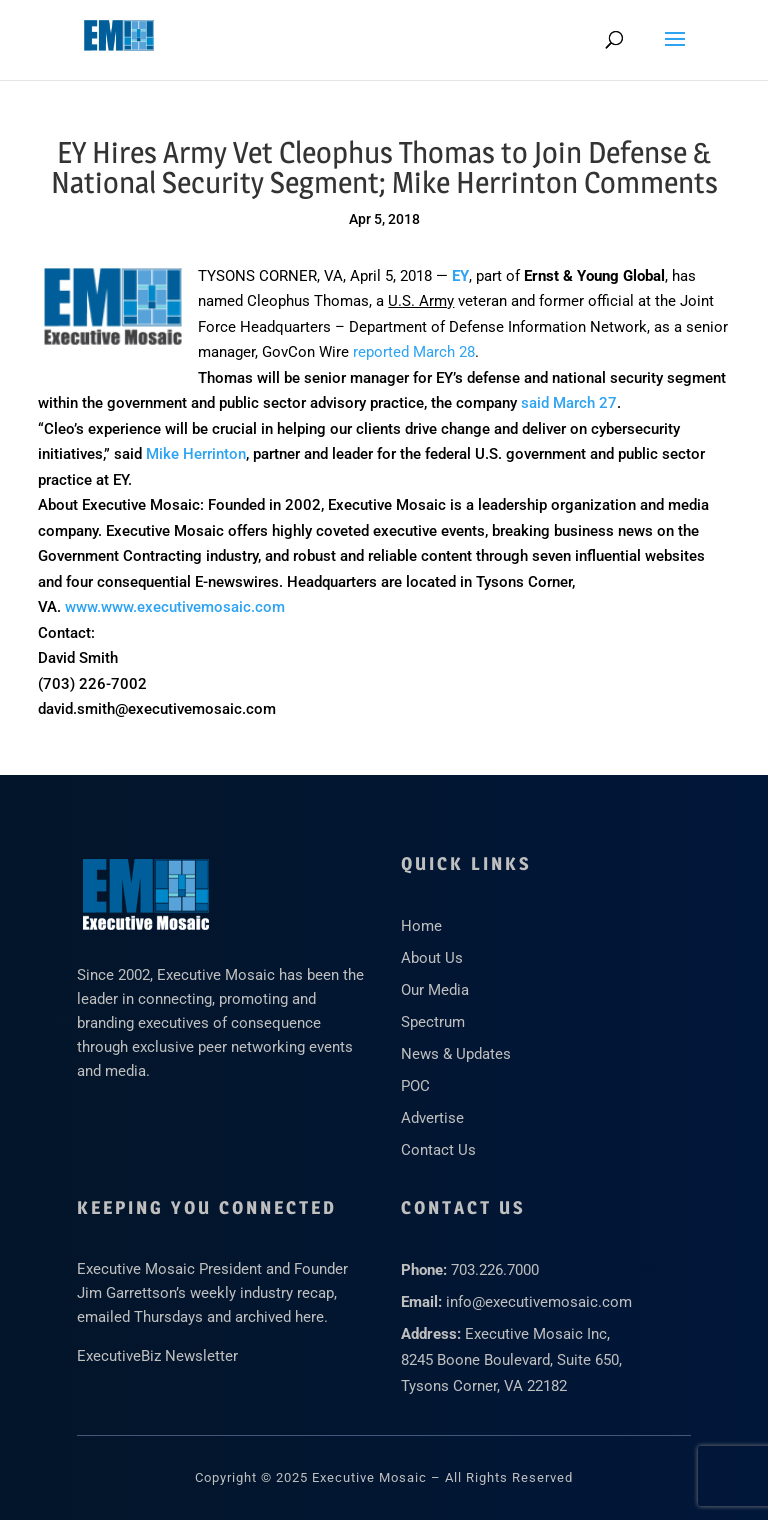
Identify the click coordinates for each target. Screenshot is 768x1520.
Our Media (435, 990)
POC (415, 1086)
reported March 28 (414, 352)
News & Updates (456, 1054)
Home (421, 926)
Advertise (432, 1118)
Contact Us (438, 1150)
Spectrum (433, 1022)
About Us (432, 958)
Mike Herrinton (196, 454)
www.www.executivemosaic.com (175, 607)
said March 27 (569, 403)
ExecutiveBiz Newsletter (157, 1356)
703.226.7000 (495, 1270)
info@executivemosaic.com (539, 1302)
